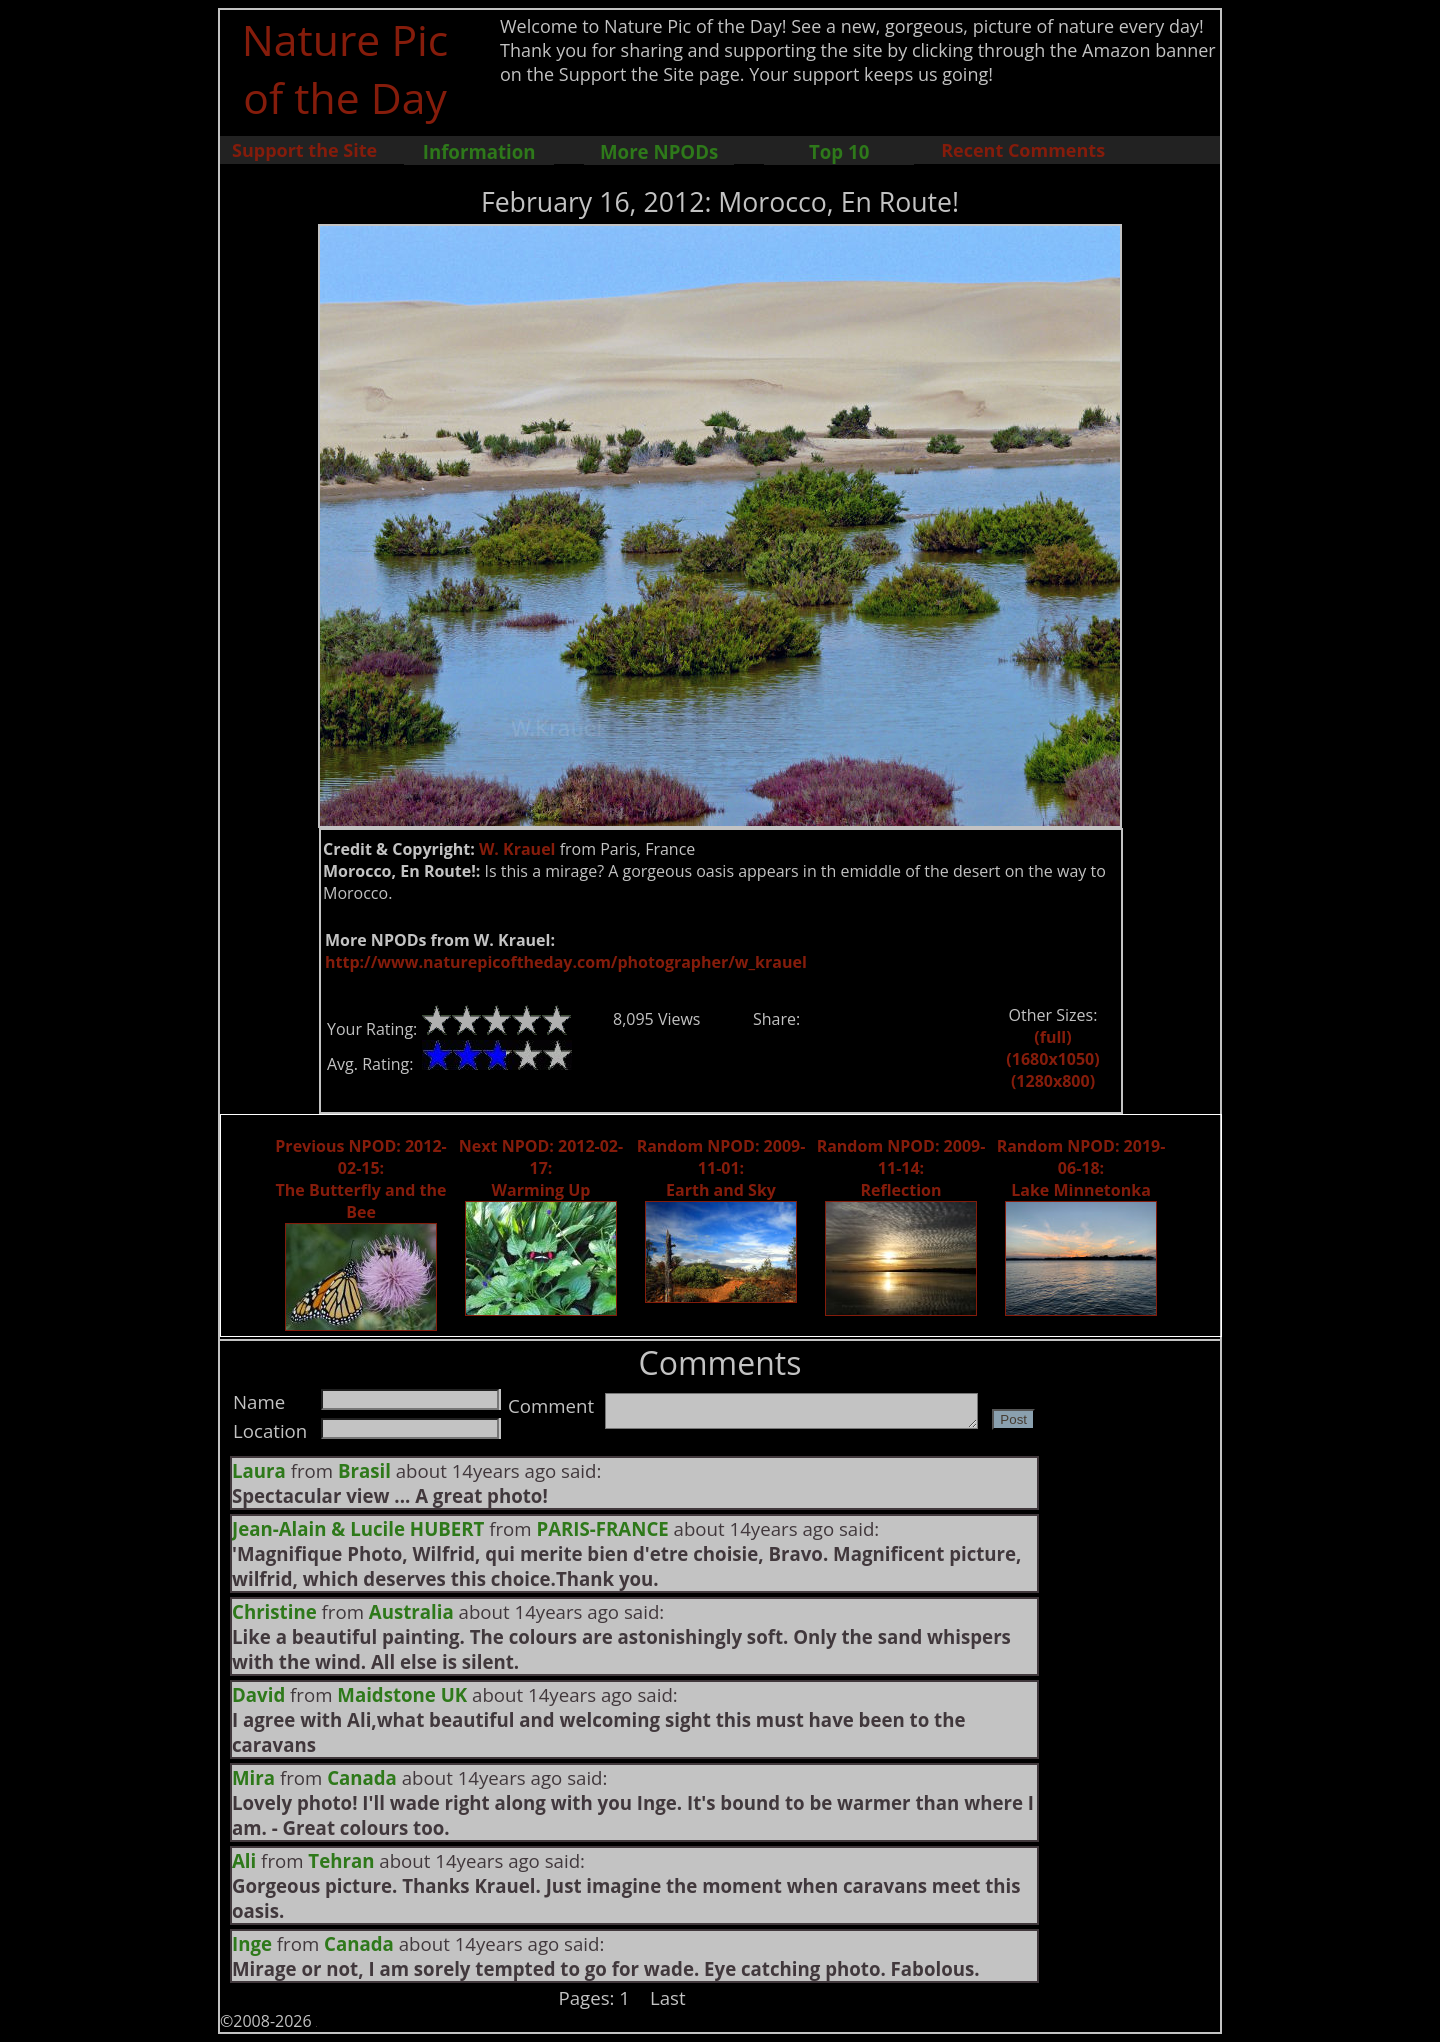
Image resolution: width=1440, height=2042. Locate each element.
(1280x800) (1053, 1081)
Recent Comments (1023, 150)
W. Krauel (517, 849)
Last (668, 1997)
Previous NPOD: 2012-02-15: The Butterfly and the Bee (360, 1179)
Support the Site (304, 150)
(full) (1052, 1037)
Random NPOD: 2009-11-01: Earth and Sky (721, 1168)
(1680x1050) (1052, 1059)
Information (479, 151)
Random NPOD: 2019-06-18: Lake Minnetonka (1081, 1168)
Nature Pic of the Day (345, 68)
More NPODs (659, 151)
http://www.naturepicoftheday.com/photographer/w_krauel (566, 962)
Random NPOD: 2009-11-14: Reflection (901, 1168)
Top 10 (839, 151)
